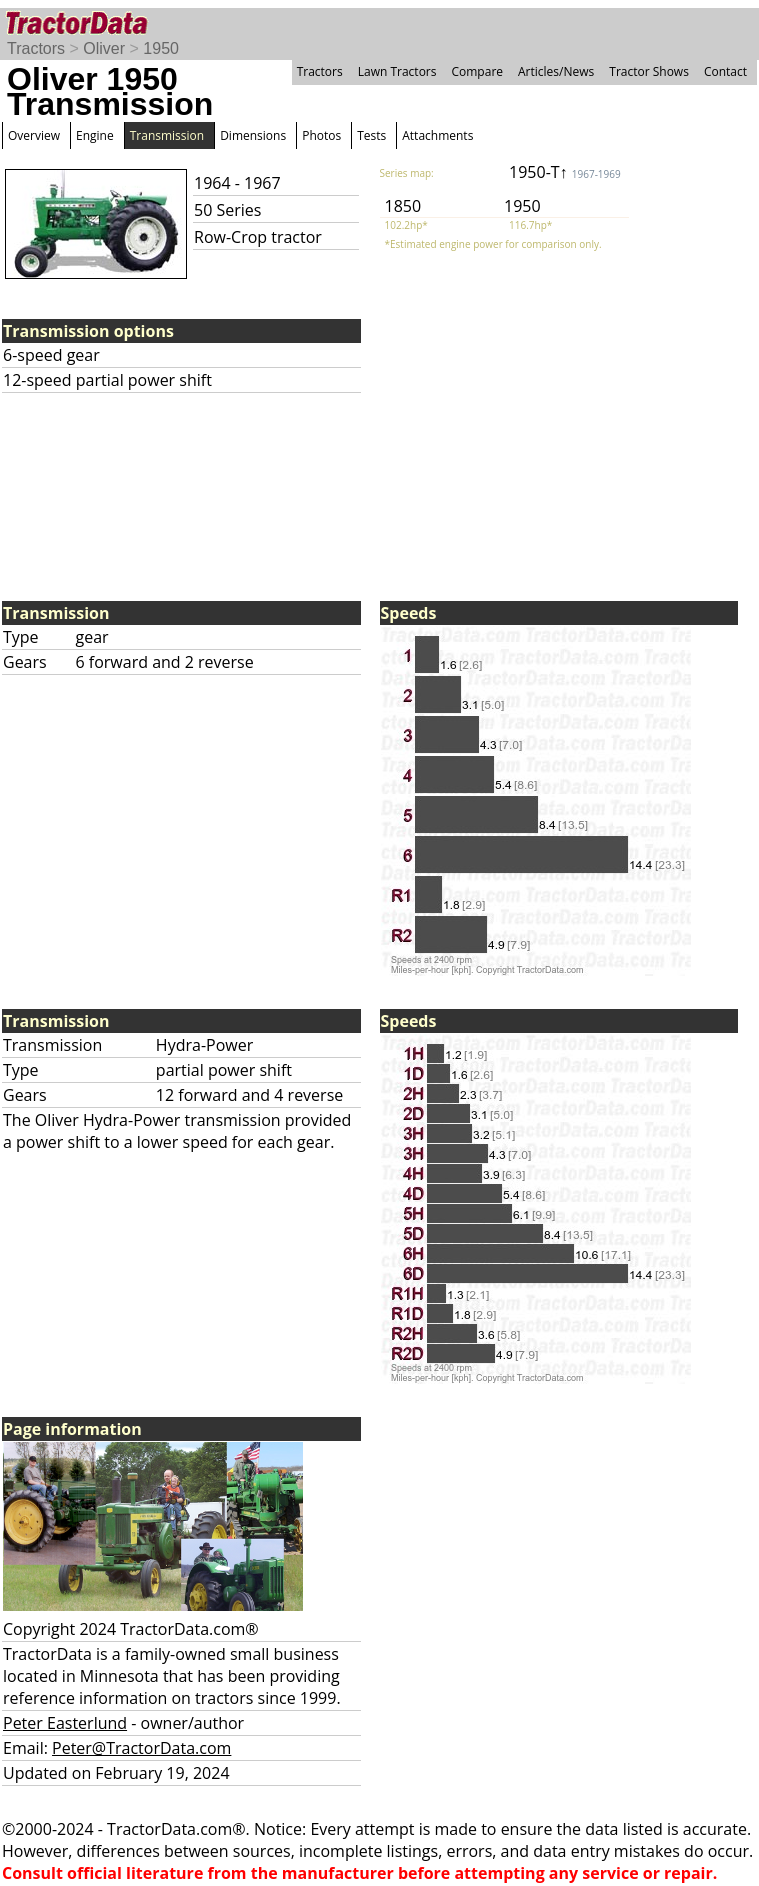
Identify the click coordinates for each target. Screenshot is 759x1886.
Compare (477, 71)
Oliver (104, 48)
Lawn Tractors (397, 71)
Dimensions (253, 135)
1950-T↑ (565, 172)
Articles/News (556, 71)
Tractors (36, 48)
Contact (725, 71)
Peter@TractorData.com (141, 1748)
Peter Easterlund (65, 1723)
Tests (371, 135)
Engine (95, 135)
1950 (161, 48)
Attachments (437, 135)
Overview (34, 135)
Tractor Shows (649, 71)
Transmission (167, 135)
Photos (321, 135)
